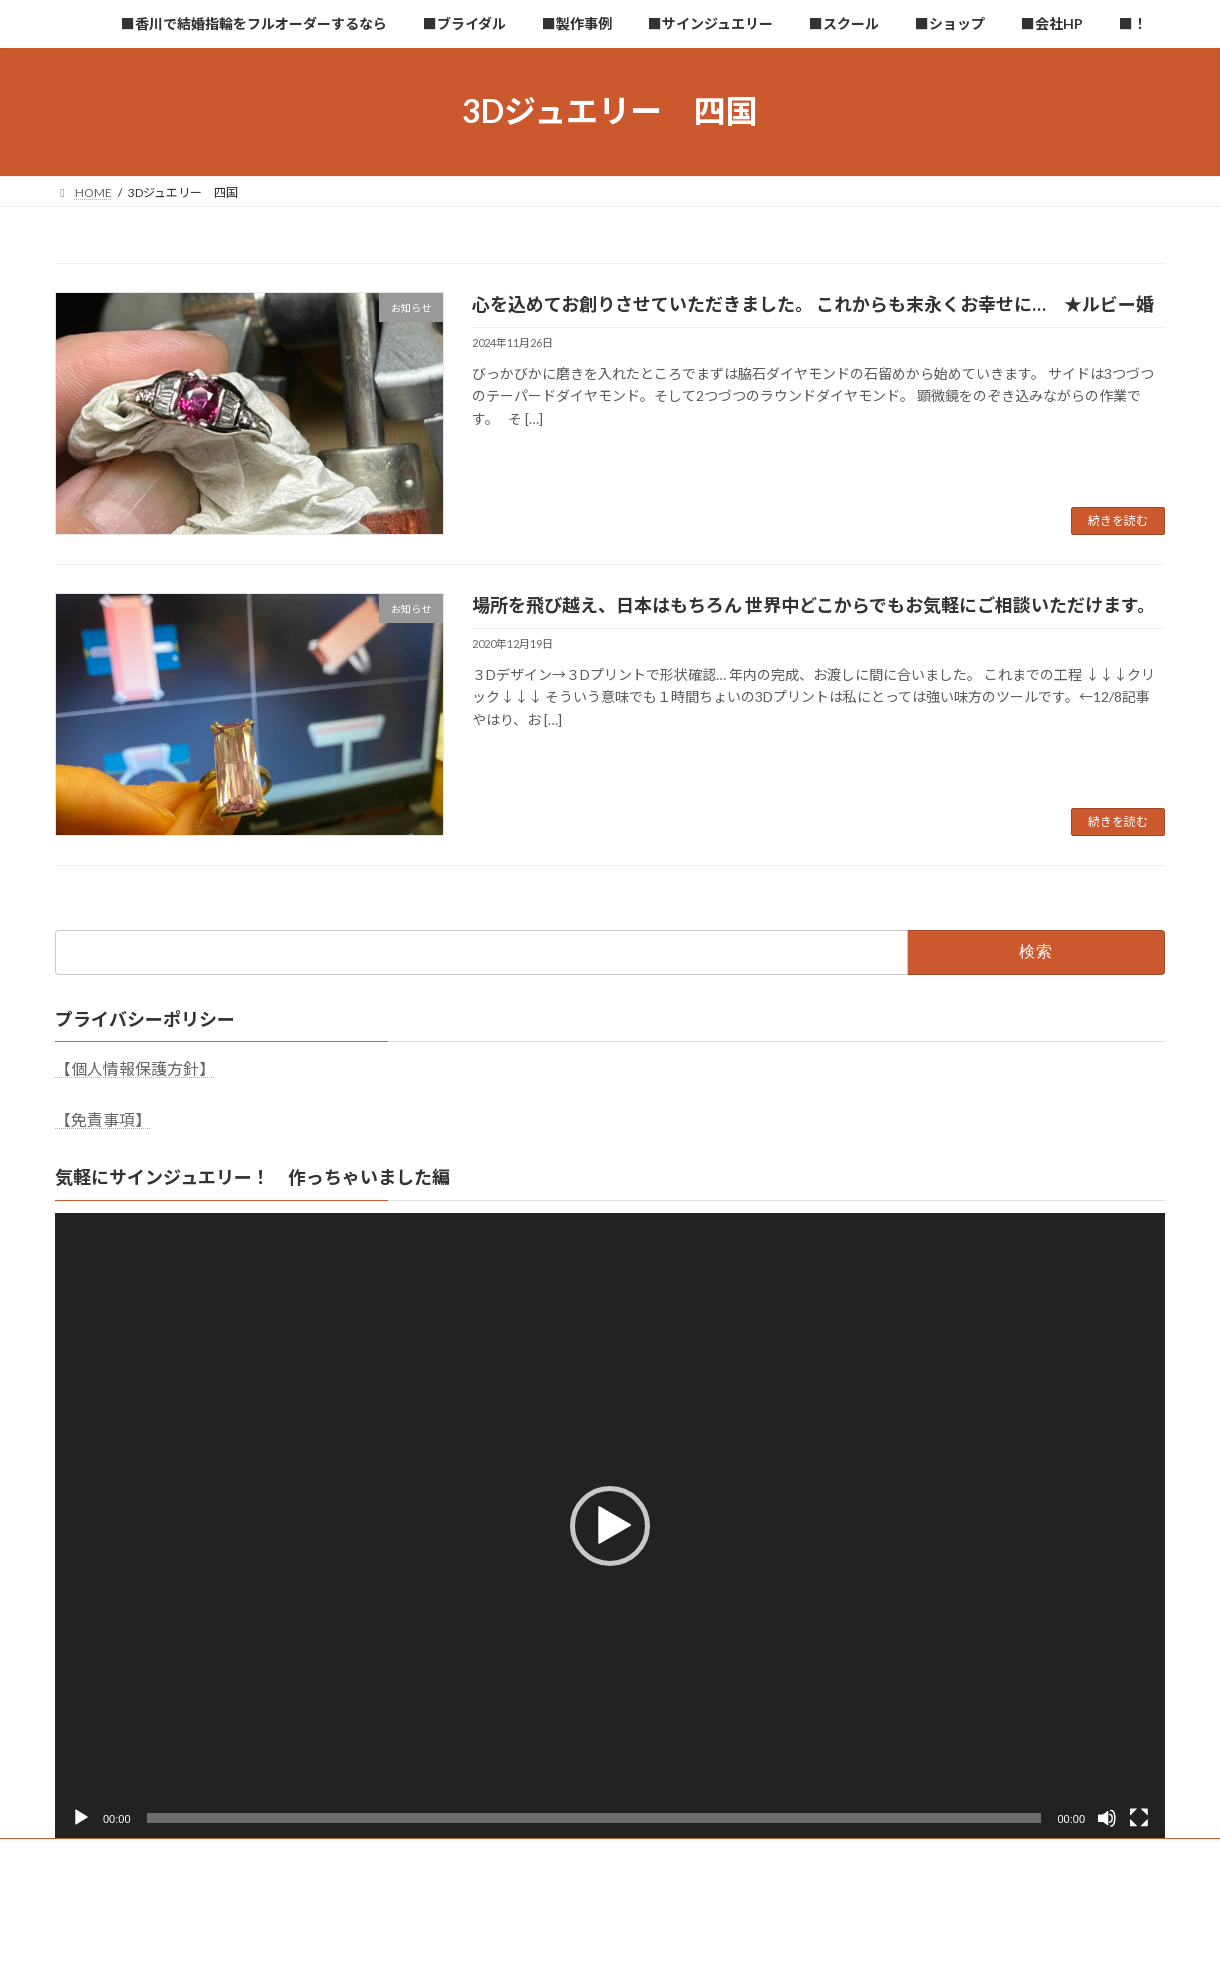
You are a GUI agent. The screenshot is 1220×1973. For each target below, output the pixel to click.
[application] (610, 1525)
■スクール (727, 1856)
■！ (998, 1856)
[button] (610, 1526)
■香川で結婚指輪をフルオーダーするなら (188, 1856)
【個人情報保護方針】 (135, 1068)
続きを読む (1118, 520)
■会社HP (921, 1856)
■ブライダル (377, 1856)
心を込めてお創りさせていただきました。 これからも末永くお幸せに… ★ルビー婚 (813, 304)
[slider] (594, 1818)
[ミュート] (1107, 1818)
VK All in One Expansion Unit (739, 1937)
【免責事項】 (103, 1119)
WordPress (502, 1937)
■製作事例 (482, 1856)
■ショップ (826, 1856)
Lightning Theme (605, 1937)
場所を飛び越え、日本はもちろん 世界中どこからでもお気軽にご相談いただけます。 (813, 605)
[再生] (81, 1818)
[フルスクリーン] (1139, 1818)
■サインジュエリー (604, 1856)
